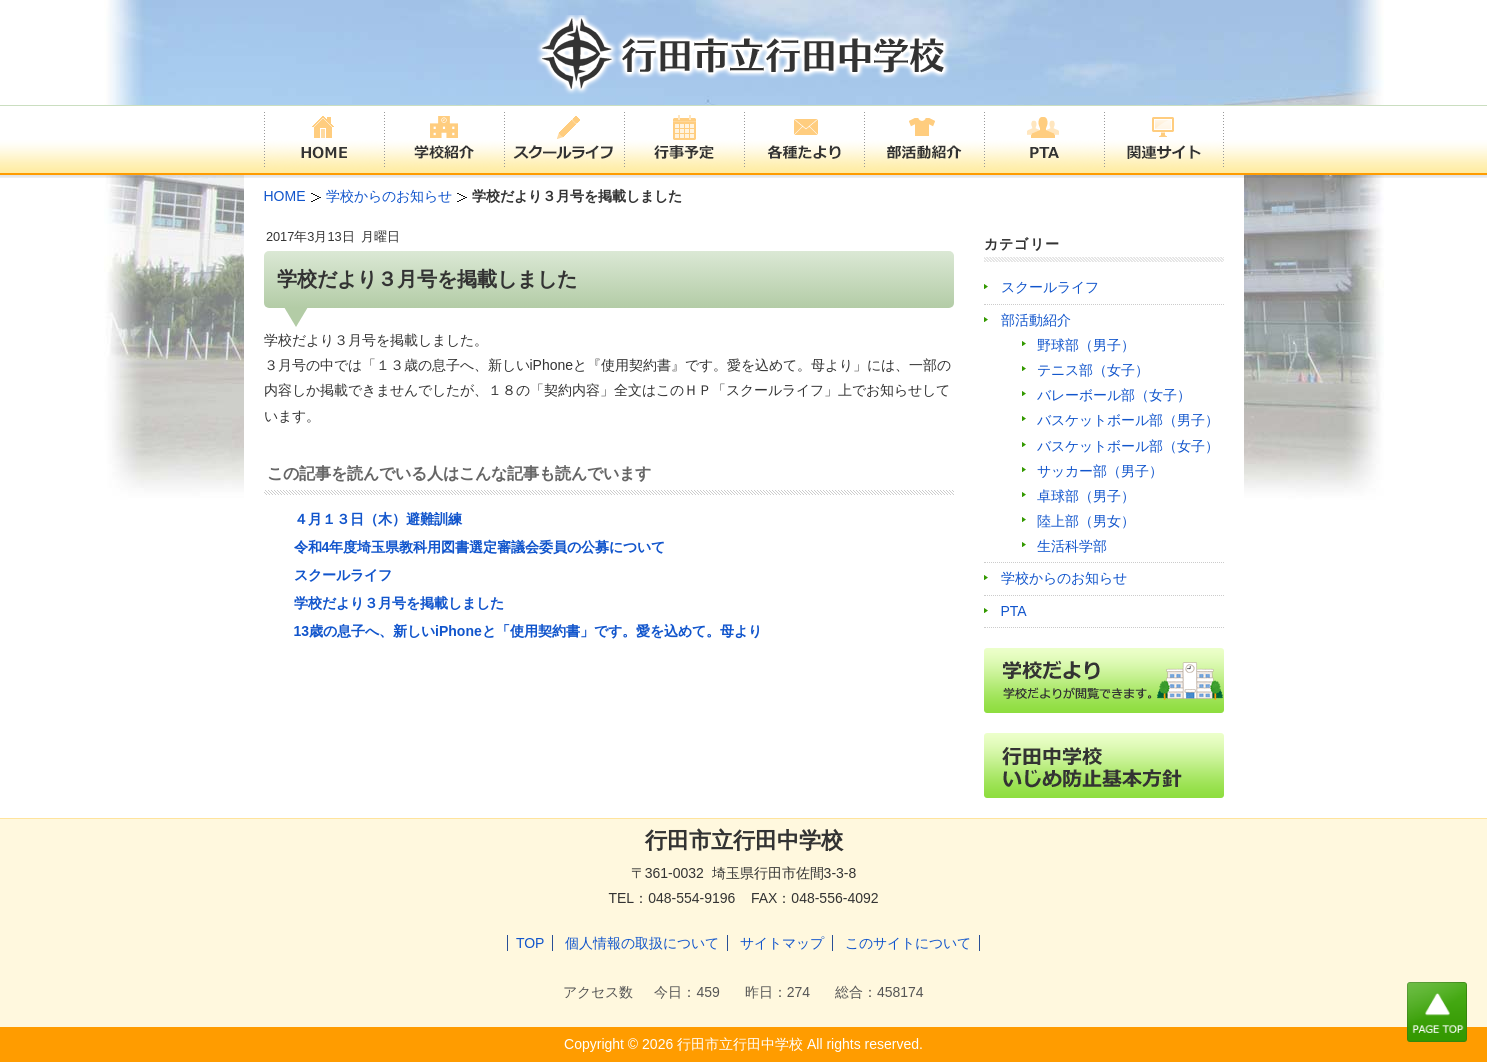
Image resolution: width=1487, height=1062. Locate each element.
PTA (1014, 611)
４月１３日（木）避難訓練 (378, 519)
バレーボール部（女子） (1114, 395)
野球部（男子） (1086, 345)
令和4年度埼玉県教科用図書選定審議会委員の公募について (480, 547)
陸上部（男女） (1086, 521)
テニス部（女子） (1093, 370)
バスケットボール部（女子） (1128, 446)
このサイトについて (908, 943)
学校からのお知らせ (1064, 578)
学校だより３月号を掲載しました (399, 603)
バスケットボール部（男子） (1128, 420)
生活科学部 (1072, 546)
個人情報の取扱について (642, 943)
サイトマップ (782, 943)
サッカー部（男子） (1100, 471)
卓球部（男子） (1086, 496)
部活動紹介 (1036, 320)
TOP (530, 943)
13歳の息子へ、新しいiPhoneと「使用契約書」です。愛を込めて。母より (528, 631)
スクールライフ (343, 575)
